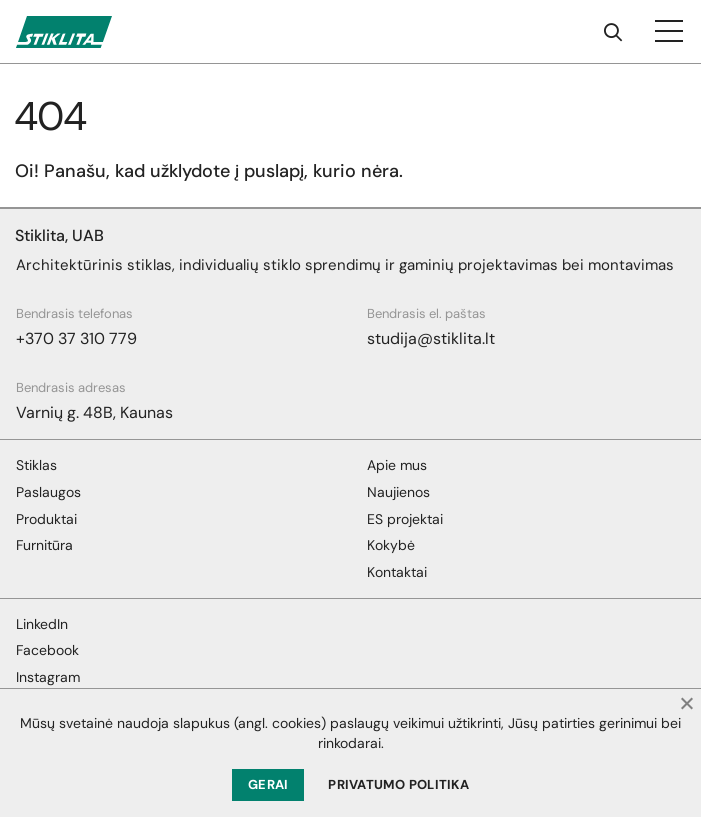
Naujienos (398, 492)
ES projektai (405, 519)
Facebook (47, 650)
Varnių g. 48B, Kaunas (94, 412)
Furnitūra (44, 545)
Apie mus (397, 465)
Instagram (48, 677)
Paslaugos (48, 492)
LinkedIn (42, 624)
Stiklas (36, 465)
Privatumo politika (398, 784)
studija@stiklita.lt (431, 338)
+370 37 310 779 (76, 338)
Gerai (268, 784)
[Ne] (686, 703)
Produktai (46, 519)
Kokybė (391, 545)
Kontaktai (397, 572)
